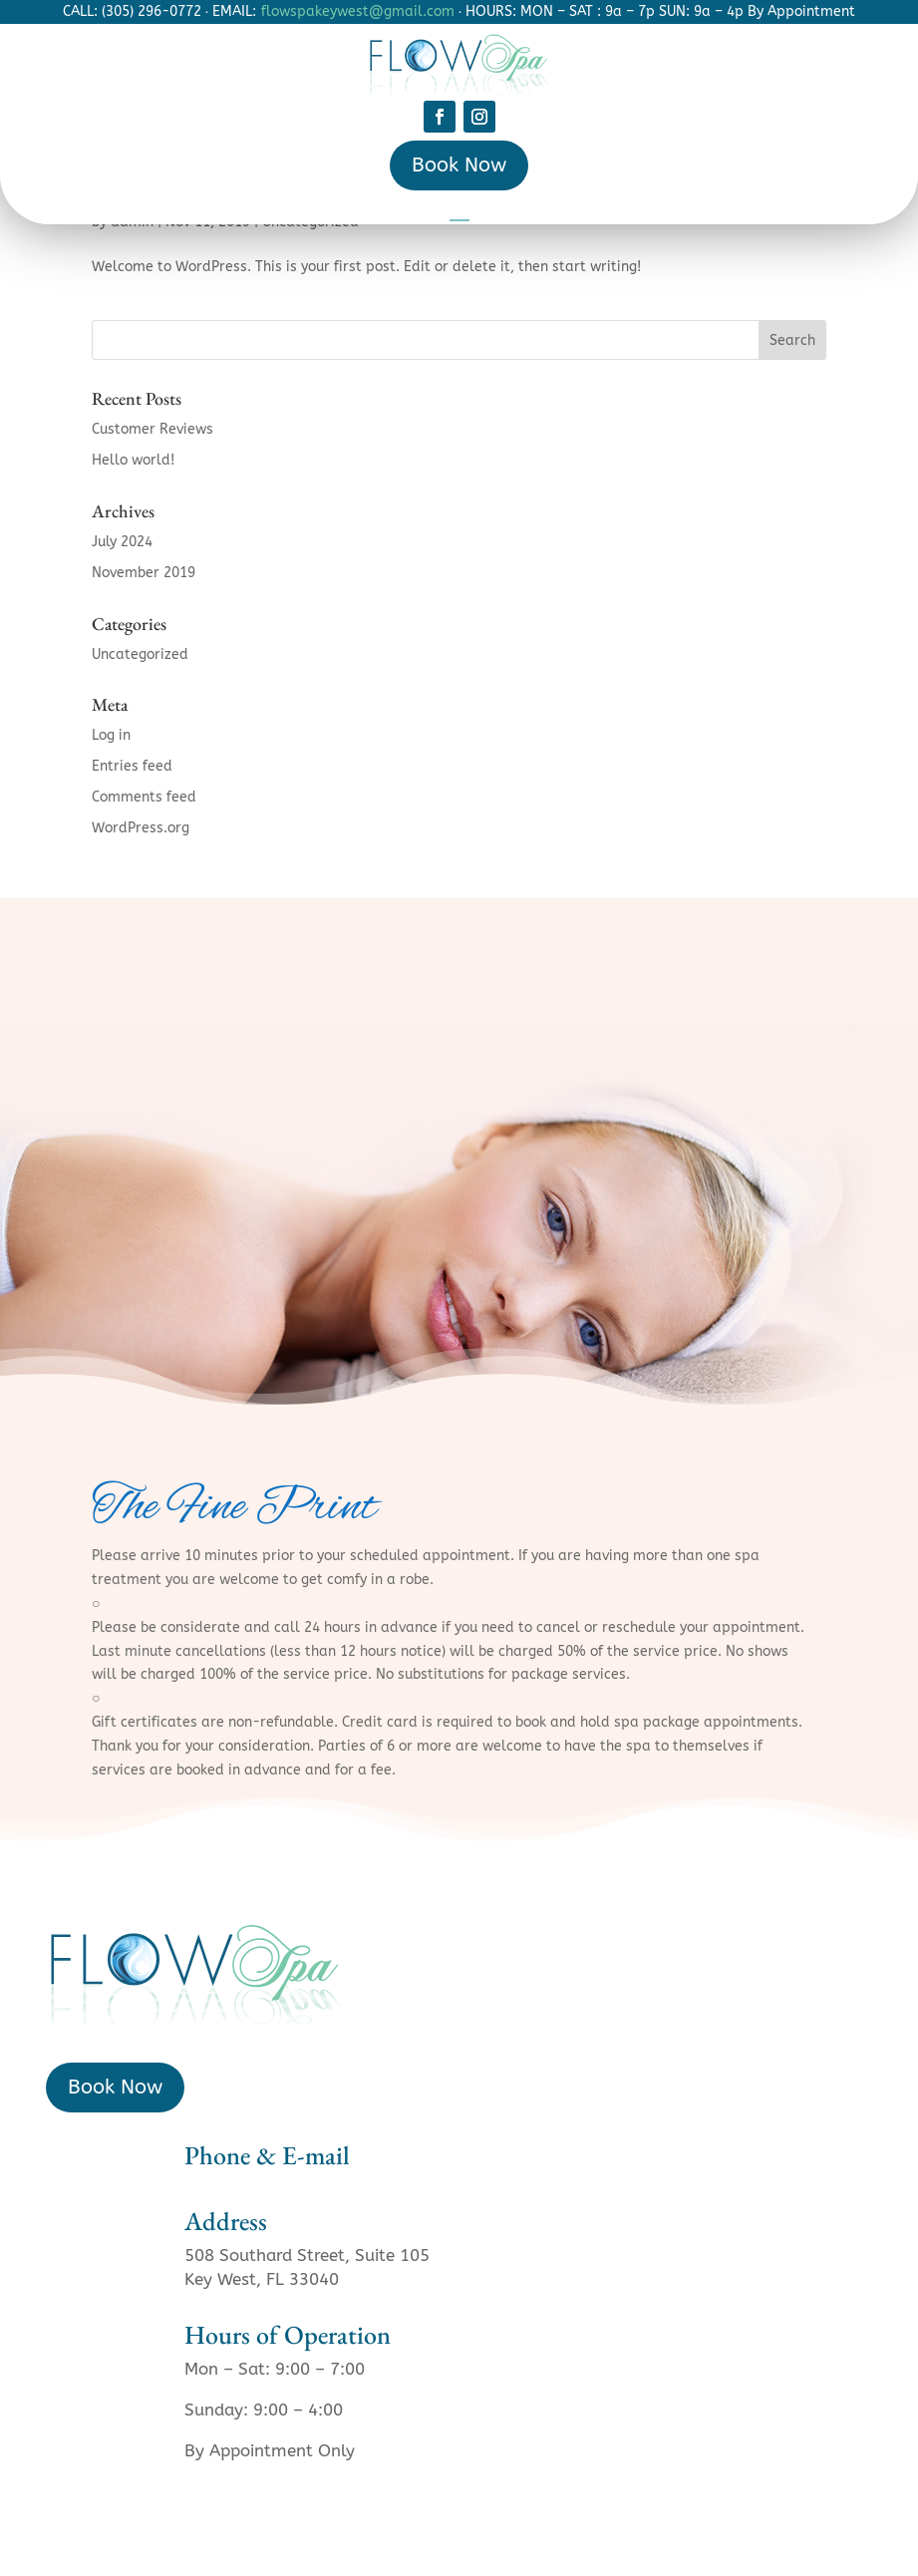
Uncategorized (140, 654)
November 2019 (143, 572)
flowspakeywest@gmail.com (358, 11)
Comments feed (144, 797)
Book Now (459, 165)
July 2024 (122, 541)
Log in (111, 735)
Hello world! (133, 460)
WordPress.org (140, 827)
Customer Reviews (152, 429)
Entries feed (132, 766)
